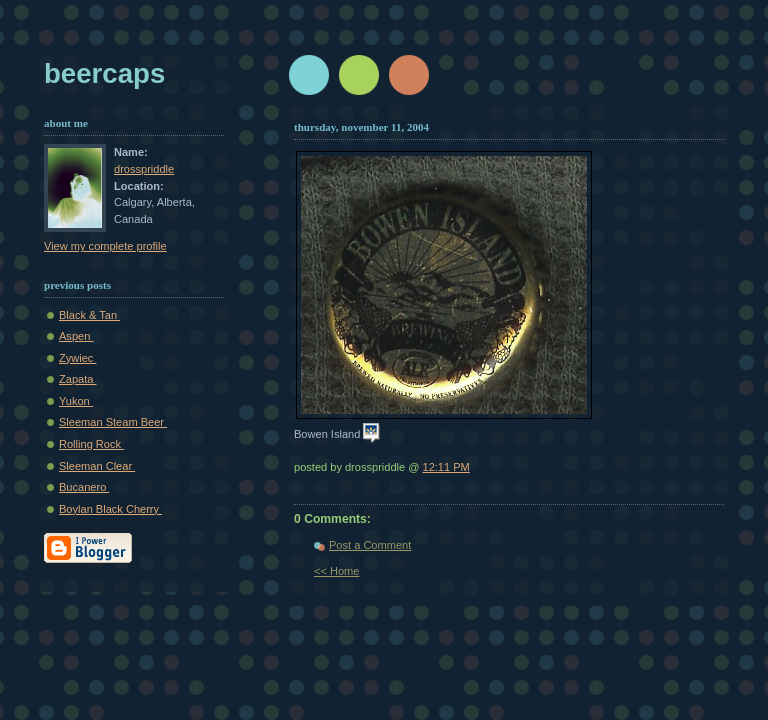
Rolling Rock (91, 444)
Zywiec (77, 358)
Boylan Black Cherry (110, 509)
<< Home (336, 571)
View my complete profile (105, 246)
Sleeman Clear (97, 466)
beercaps (104, 73)
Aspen (76, 336)
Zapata (77, 379)
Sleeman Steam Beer (113, 422)
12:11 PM (446, 467)
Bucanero (84, 487)
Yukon (76, 401)
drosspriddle (144, 169)
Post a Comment (370, 545)
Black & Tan (89, 315)
